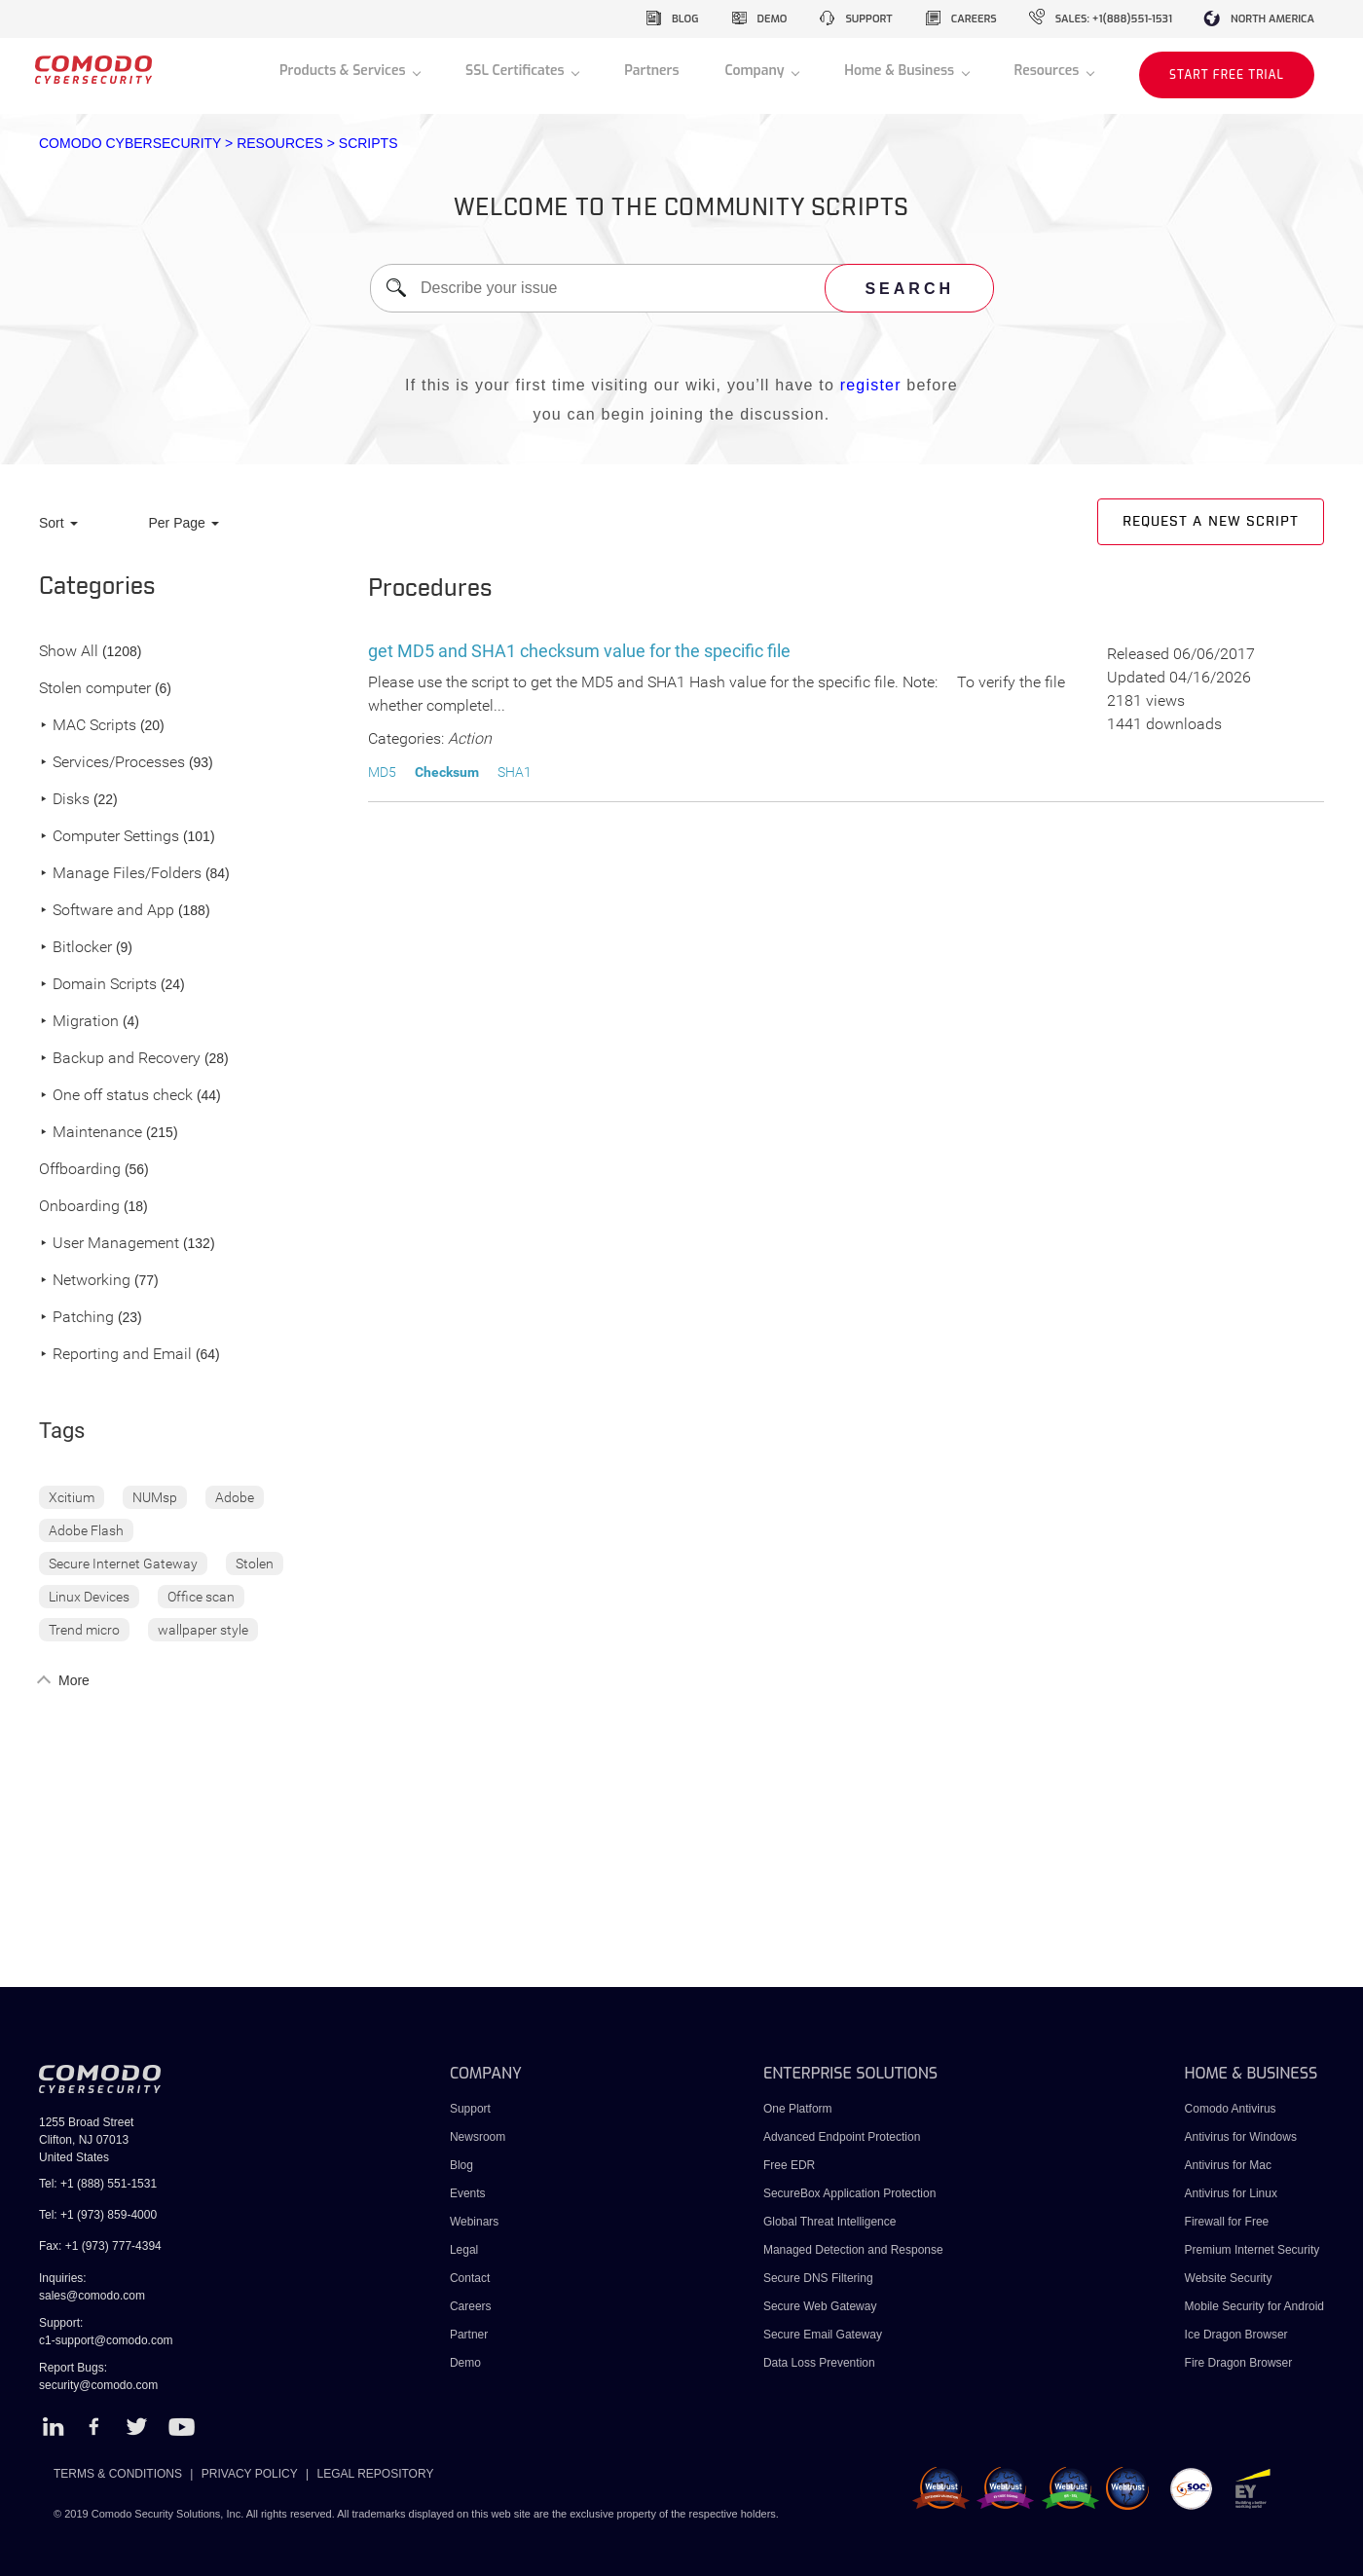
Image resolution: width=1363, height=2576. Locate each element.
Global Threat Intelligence (830, 2221)
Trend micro (84, 1630)
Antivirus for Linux (1231, 2193)
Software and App (106, 910)
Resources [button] (1048, 70)
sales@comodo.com (92, 2295)
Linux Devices (89, 1596)
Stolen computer (95, 689)
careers (974, 19)
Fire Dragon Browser (1239, 2363)
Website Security (1228, 2278)
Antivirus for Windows (1241, 2137)
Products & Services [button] (344, 70)
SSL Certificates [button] (516, 70)
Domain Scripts (98, 984)
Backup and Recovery (120, 1058)
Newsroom (477, 2137)
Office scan (201, 1596)
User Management (109, 1243)
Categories (97, 587)
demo (772, 19)
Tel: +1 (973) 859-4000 (98, 2215)
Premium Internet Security (1252, 2250)
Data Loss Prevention (819, 2363)
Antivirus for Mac (1228, 2165)
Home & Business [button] (901, 70)
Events (468, 2193)
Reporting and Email (115, 1354)
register (871, 385)
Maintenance (90, 1132)
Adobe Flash (86, 1530)
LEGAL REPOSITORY (375, 2474)
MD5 (382, 772)
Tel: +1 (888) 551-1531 (98, 2183)
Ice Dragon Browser (1236, 2334)
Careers (471, 2306)
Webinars (474, 2221)
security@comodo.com (98, 2385)
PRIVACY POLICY (250, 2474)
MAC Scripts (87, 726)
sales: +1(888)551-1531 (1113, 19)
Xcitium (71, 1497)
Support (470, 2109)
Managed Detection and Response (853, 2250)
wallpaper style (203, 1630)
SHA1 (514, 772)
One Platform (797, 2109)
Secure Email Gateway (824, 2334)
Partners (651, 70)
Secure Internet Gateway (123, 1563)
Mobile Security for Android (1254, 2306)
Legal (464, 2250)
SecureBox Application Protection (849, 2193)
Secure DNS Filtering (818, 2278)
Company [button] (756, 70)
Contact (470, 2278)
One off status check (116, 1095)
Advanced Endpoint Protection (841, 2137)
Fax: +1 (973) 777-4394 (100, 2246)
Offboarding (80, 1169)
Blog (461, 2165)
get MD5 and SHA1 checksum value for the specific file (579, 651)
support (868, 19)
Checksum (447, 772)
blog (685, 19)
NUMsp (154, 1497)
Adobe (234, 1497)
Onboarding (79, 1206)
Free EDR (789, 2165)
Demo (465, 2363)
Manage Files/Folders (120, 873)
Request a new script (1211, 522)
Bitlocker (75, 947)
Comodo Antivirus (1230, 2109)
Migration (79, 1021)
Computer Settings (109, 836)
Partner (469, 2334)
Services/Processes (112, 762)
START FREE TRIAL (1226, 75)
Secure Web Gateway (820, 2306)
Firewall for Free (1227, 2221)
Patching (76, 1317)
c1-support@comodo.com (106, 2340)
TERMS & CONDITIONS (118, 2474)
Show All (68, 652)
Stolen (255, 1563)
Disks (64, 799)
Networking (84, 1280)
